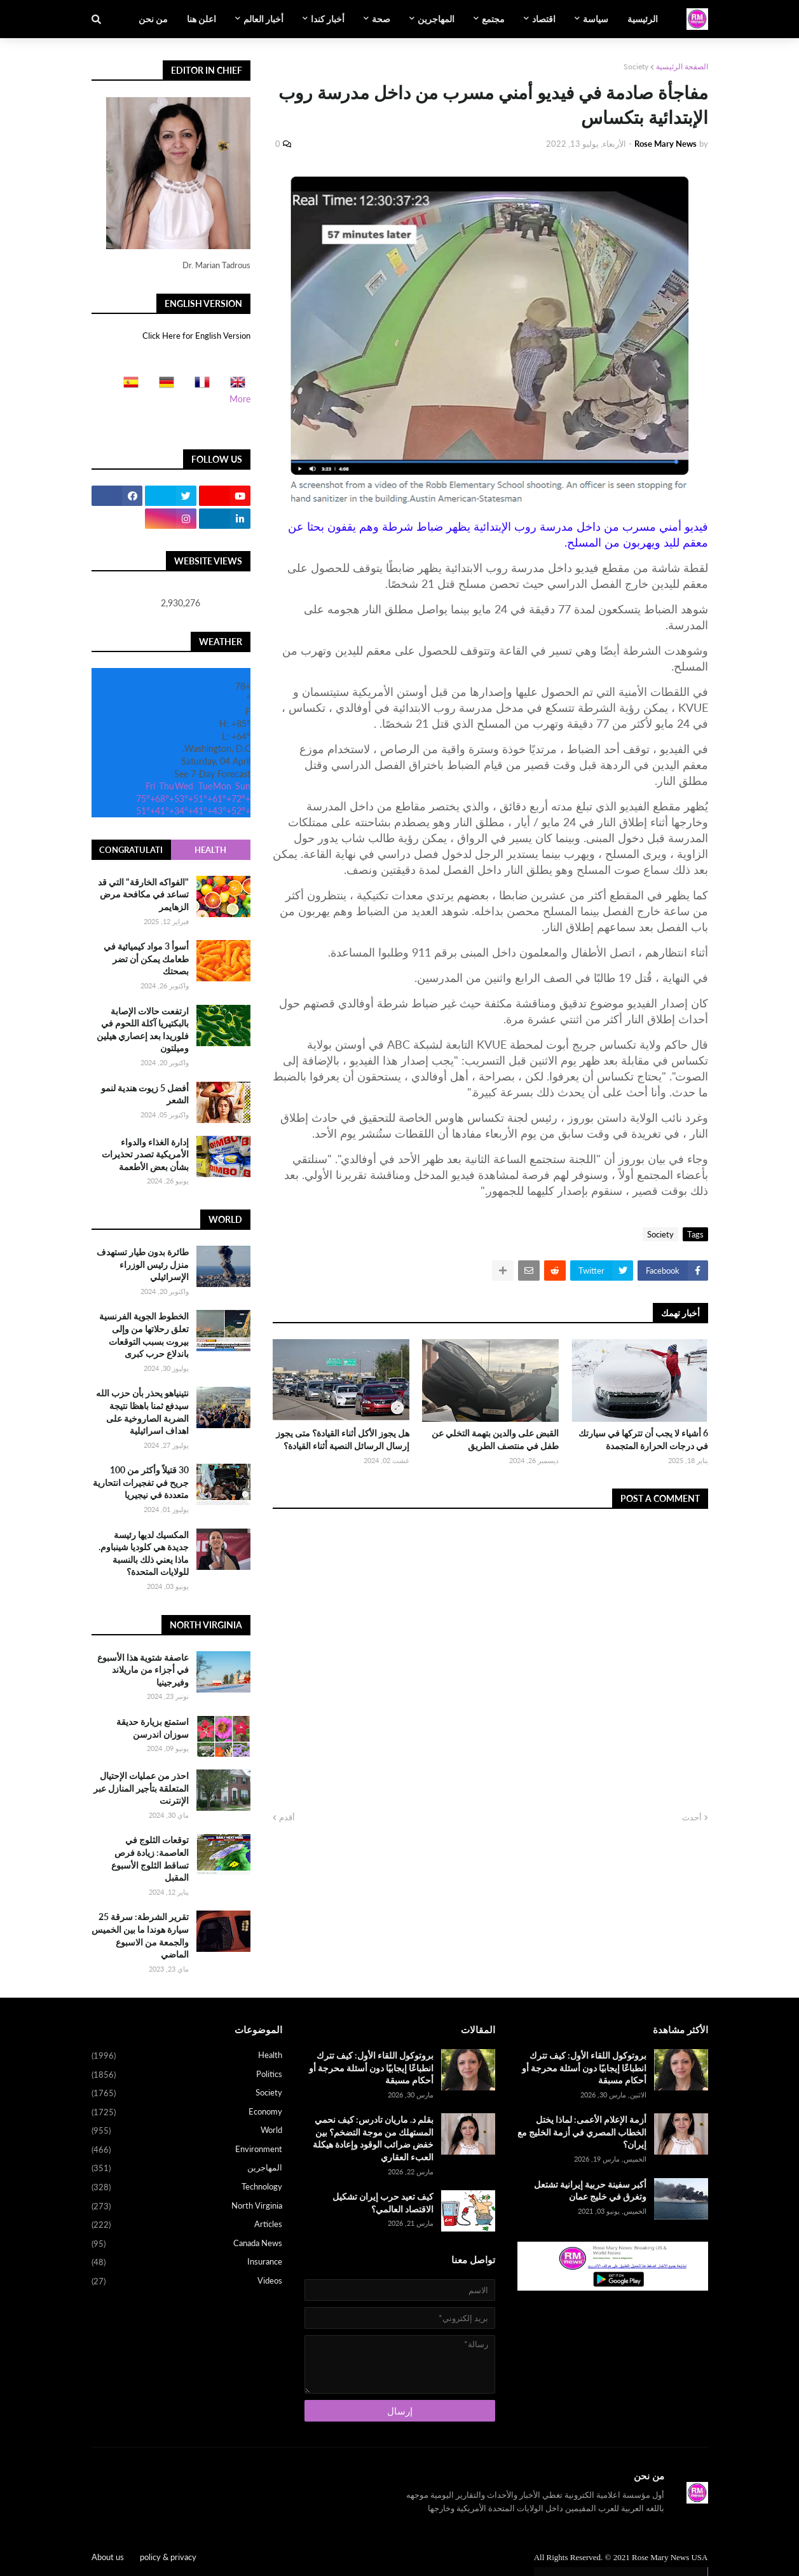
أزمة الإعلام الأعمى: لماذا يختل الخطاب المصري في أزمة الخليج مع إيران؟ (581, 2132)
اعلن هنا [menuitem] (201, 18)
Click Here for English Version (196, 336)
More (239, 398)
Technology (187, 2187)
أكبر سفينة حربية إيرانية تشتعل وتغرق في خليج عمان (590, 2190)
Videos (187, 2281)
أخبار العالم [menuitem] (263, 18)
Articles (187, 2225)
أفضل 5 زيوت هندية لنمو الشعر (145, 1094)
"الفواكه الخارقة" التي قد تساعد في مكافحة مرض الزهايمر (143, 894)
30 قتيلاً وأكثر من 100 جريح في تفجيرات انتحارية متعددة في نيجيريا (141, 1482)
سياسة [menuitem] (595, 18)
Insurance (187, 2262)
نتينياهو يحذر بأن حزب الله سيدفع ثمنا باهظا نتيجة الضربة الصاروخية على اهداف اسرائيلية (142, 1411)
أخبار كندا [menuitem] (328, 18)
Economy (187, 2112)
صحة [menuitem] (381, 18)
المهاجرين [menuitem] (436, 18)
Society (636, 66)
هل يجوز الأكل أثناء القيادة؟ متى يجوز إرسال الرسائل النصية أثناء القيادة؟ (342, 1439)
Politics (187, 2075)
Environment (187, 2150)
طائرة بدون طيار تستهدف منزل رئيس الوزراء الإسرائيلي (143, 1264)
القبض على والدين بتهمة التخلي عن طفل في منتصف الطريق (495, 1439)
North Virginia (187, 2206)
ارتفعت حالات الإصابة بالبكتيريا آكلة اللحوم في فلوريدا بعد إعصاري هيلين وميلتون (143, 1029)
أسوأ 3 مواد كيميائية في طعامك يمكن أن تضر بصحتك (146, 958)
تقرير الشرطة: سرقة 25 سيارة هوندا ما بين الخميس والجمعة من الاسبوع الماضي (140, 1935)
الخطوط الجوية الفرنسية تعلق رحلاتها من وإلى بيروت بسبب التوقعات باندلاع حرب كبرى (144, 1335)
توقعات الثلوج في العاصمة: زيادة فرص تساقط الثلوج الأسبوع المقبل (150, 1858)
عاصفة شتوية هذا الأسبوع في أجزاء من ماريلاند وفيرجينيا (143, 1669)
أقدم (287, 1817)
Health (210, 850)
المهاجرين (187, 2168)
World (187, 2131)
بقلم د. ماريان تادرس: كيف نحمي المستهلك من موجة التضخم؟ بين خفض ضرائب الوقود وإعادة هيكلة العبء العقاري (373, 2138)
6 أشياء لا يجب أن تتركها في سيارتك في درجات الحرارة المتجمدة (643, 1439)
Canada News (187, 2244)
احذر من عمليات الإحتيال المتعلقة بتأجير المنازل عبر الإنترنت (141, 1788)
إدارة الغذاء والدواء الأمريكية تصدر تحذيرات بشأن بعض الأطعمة (145, 1154)
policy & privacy (168, 2557)
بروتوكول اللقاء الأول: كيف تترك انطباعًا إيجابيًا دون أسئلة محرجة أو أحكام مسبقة (584, 2067)
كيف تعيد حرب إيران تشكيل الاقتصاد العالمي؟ (383, 2202)
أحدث (692, 1817)
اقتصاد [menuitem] (544, 18)
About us (108, 2557)
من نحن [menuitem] (153, 18)
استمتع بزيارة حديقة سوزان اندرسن (152, 1728)
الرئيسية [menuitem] (642, 18)
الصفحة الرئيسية (682, 66)
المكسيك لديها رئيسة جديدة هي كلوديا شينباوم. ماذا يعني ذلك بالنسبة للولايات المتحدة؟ (144, 1553)
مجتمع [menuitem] (493, 18)
